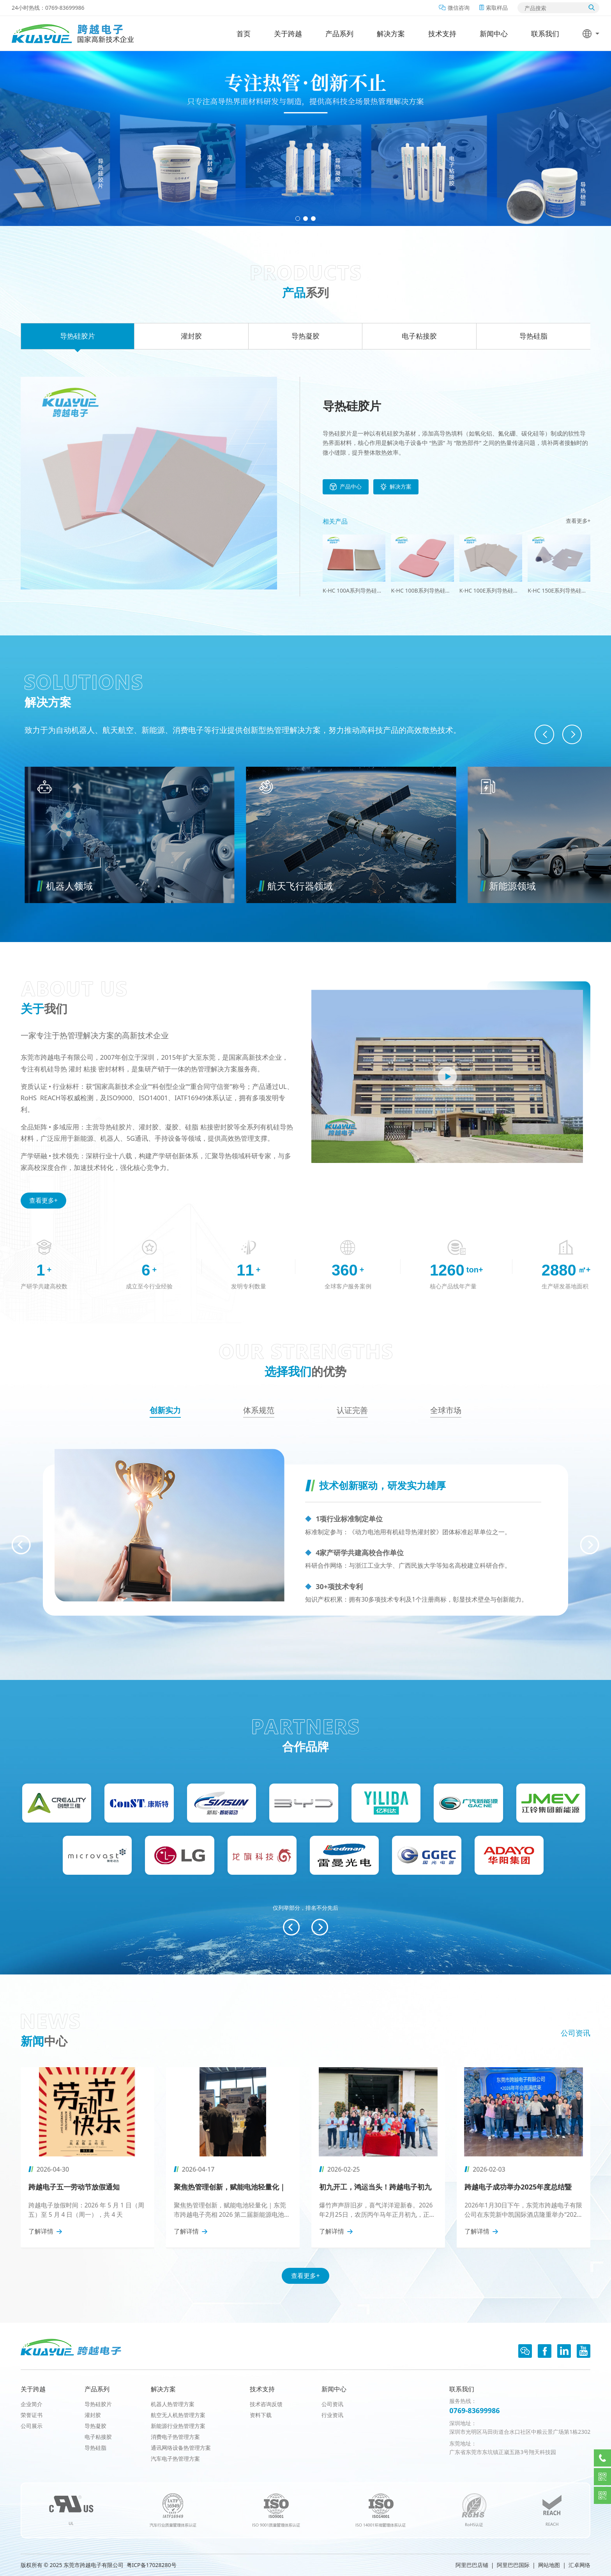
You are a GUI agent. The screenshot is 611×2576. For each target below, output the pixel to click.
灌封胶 (93, 2415)
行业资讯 (332, 2415)
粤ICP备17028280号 (152, 2565)
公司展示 (31, 2426)
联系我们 (545, 33)
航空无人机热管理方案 (178, 2415)
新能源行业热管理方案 (178, 2426)
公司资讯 (575, 2033)
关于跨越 (288, 33)
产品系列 (339, 33)
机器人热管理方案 (172, 2404)
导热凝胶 (95, 2426)
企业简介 (31, 2404)
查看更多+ (578, 520)
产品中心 (346, 486)
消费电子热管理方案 (175, 2436)
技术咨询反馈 (266, 2404)
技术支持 (442, 33)
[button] (297, 218)
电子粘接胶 (98, 2436)
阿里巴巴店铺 (472, 2565)
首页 (244, 33)
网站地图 (549, 2565)
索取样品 (493, 7)
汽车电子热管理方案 (175, 2458)
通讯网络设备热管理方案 (181, 2447)
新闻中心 (494, 33)
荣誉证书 (31, 2415)
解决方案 (391, 33)
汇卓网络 (579, 2565)
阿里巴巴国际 (513, 2565)
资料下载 (261, 2415)
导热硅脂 (95, 2447)
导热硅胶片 (98, 2404)
